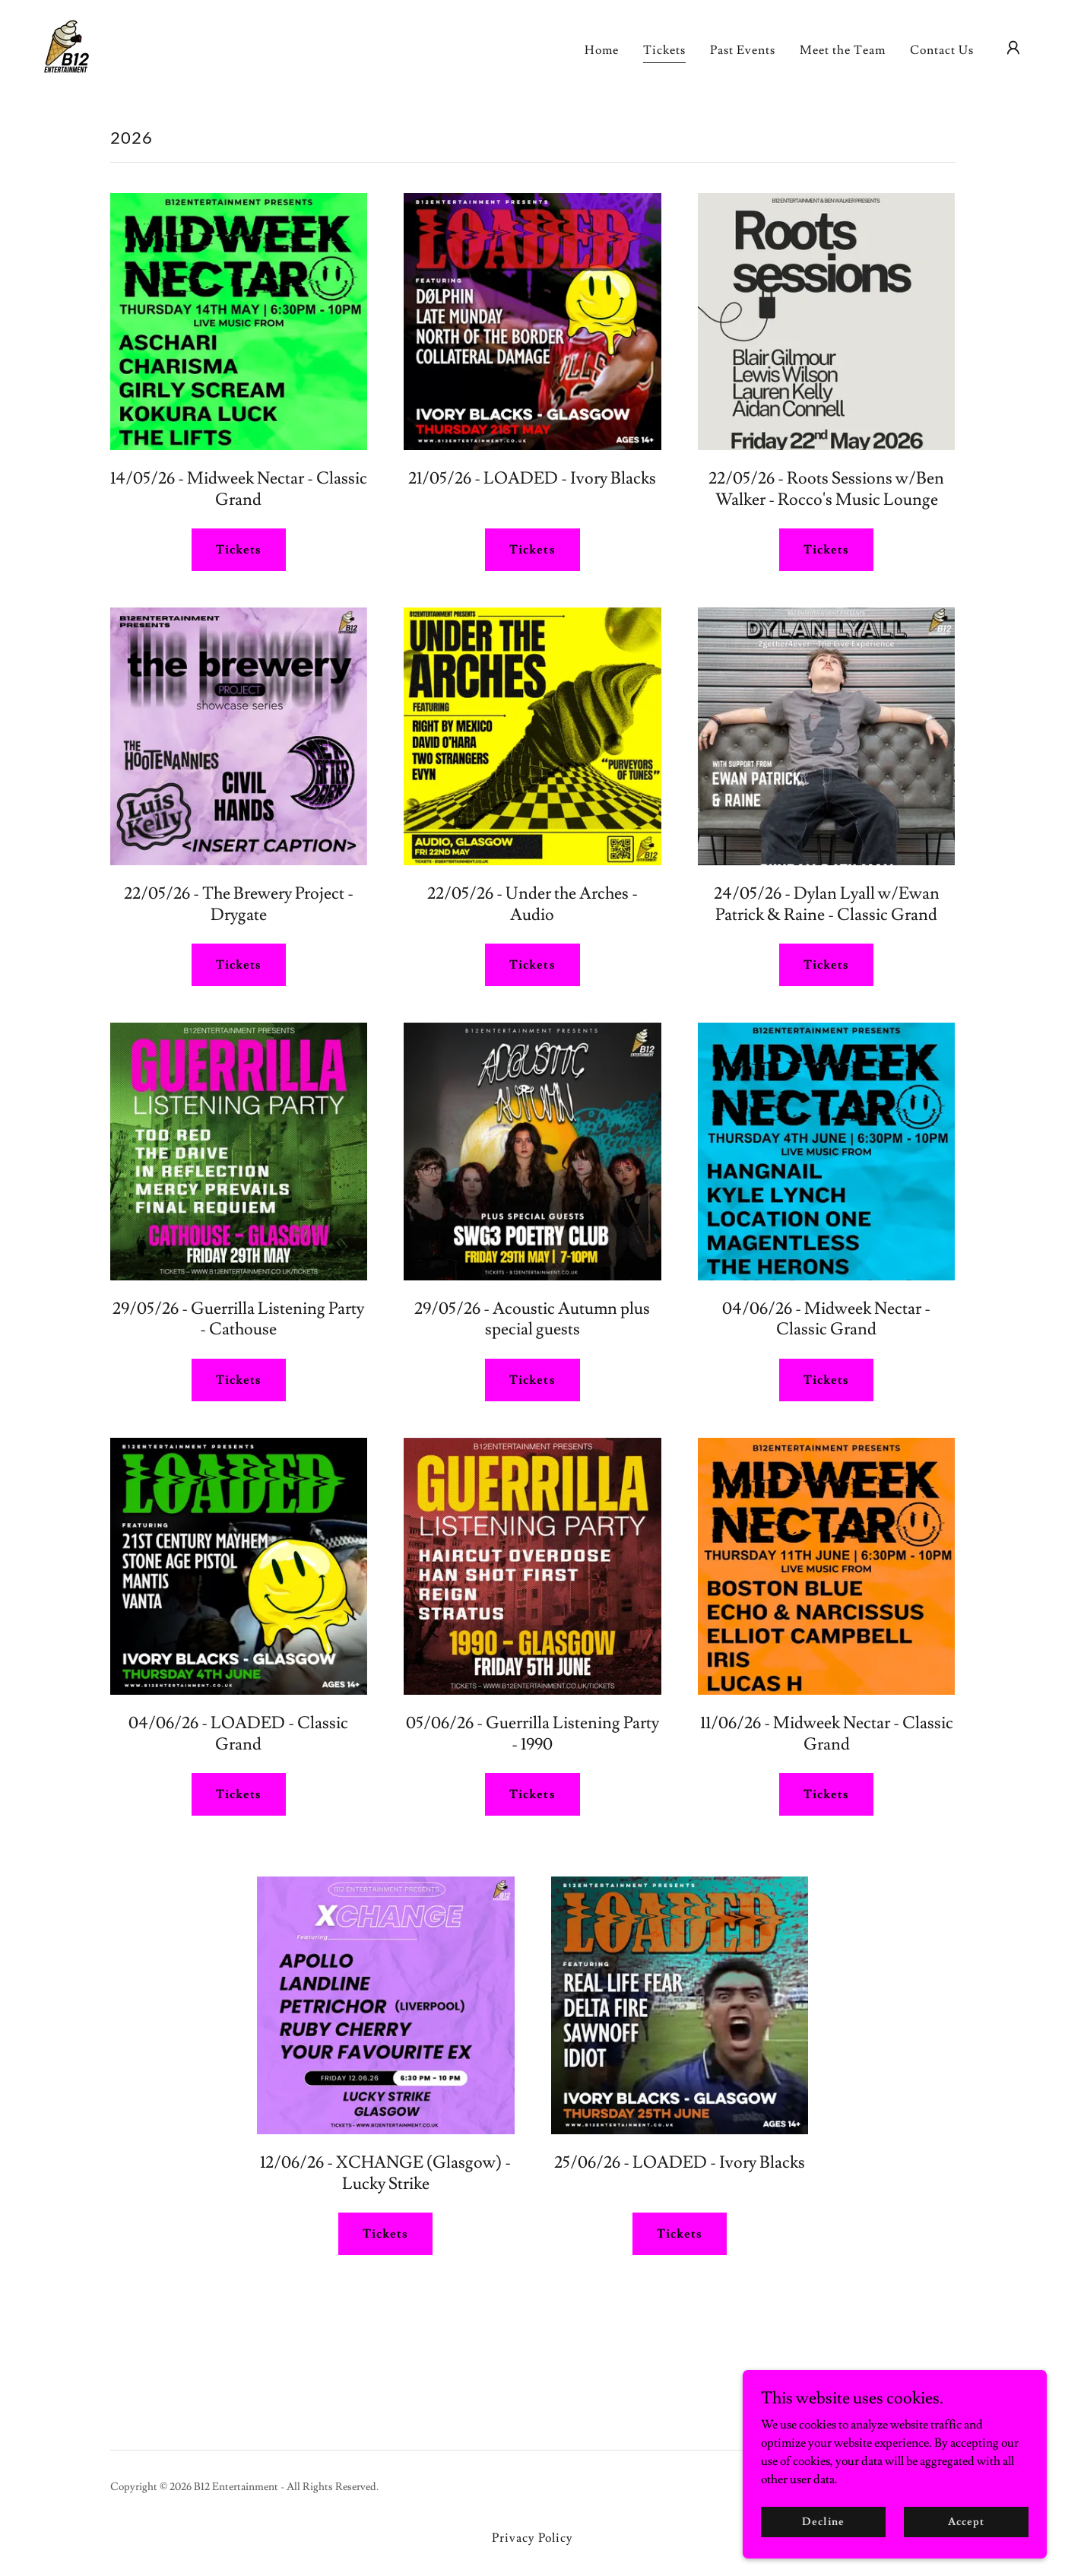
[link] (66, 44)
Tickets (238, 549)
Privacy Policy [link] (532, 2538)
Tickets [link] (664, 50)
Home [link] (602, 50)
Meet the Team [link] (843, 50)
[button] (1013, 48)
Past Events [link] (742, 50)
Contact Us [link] (942, 50)
